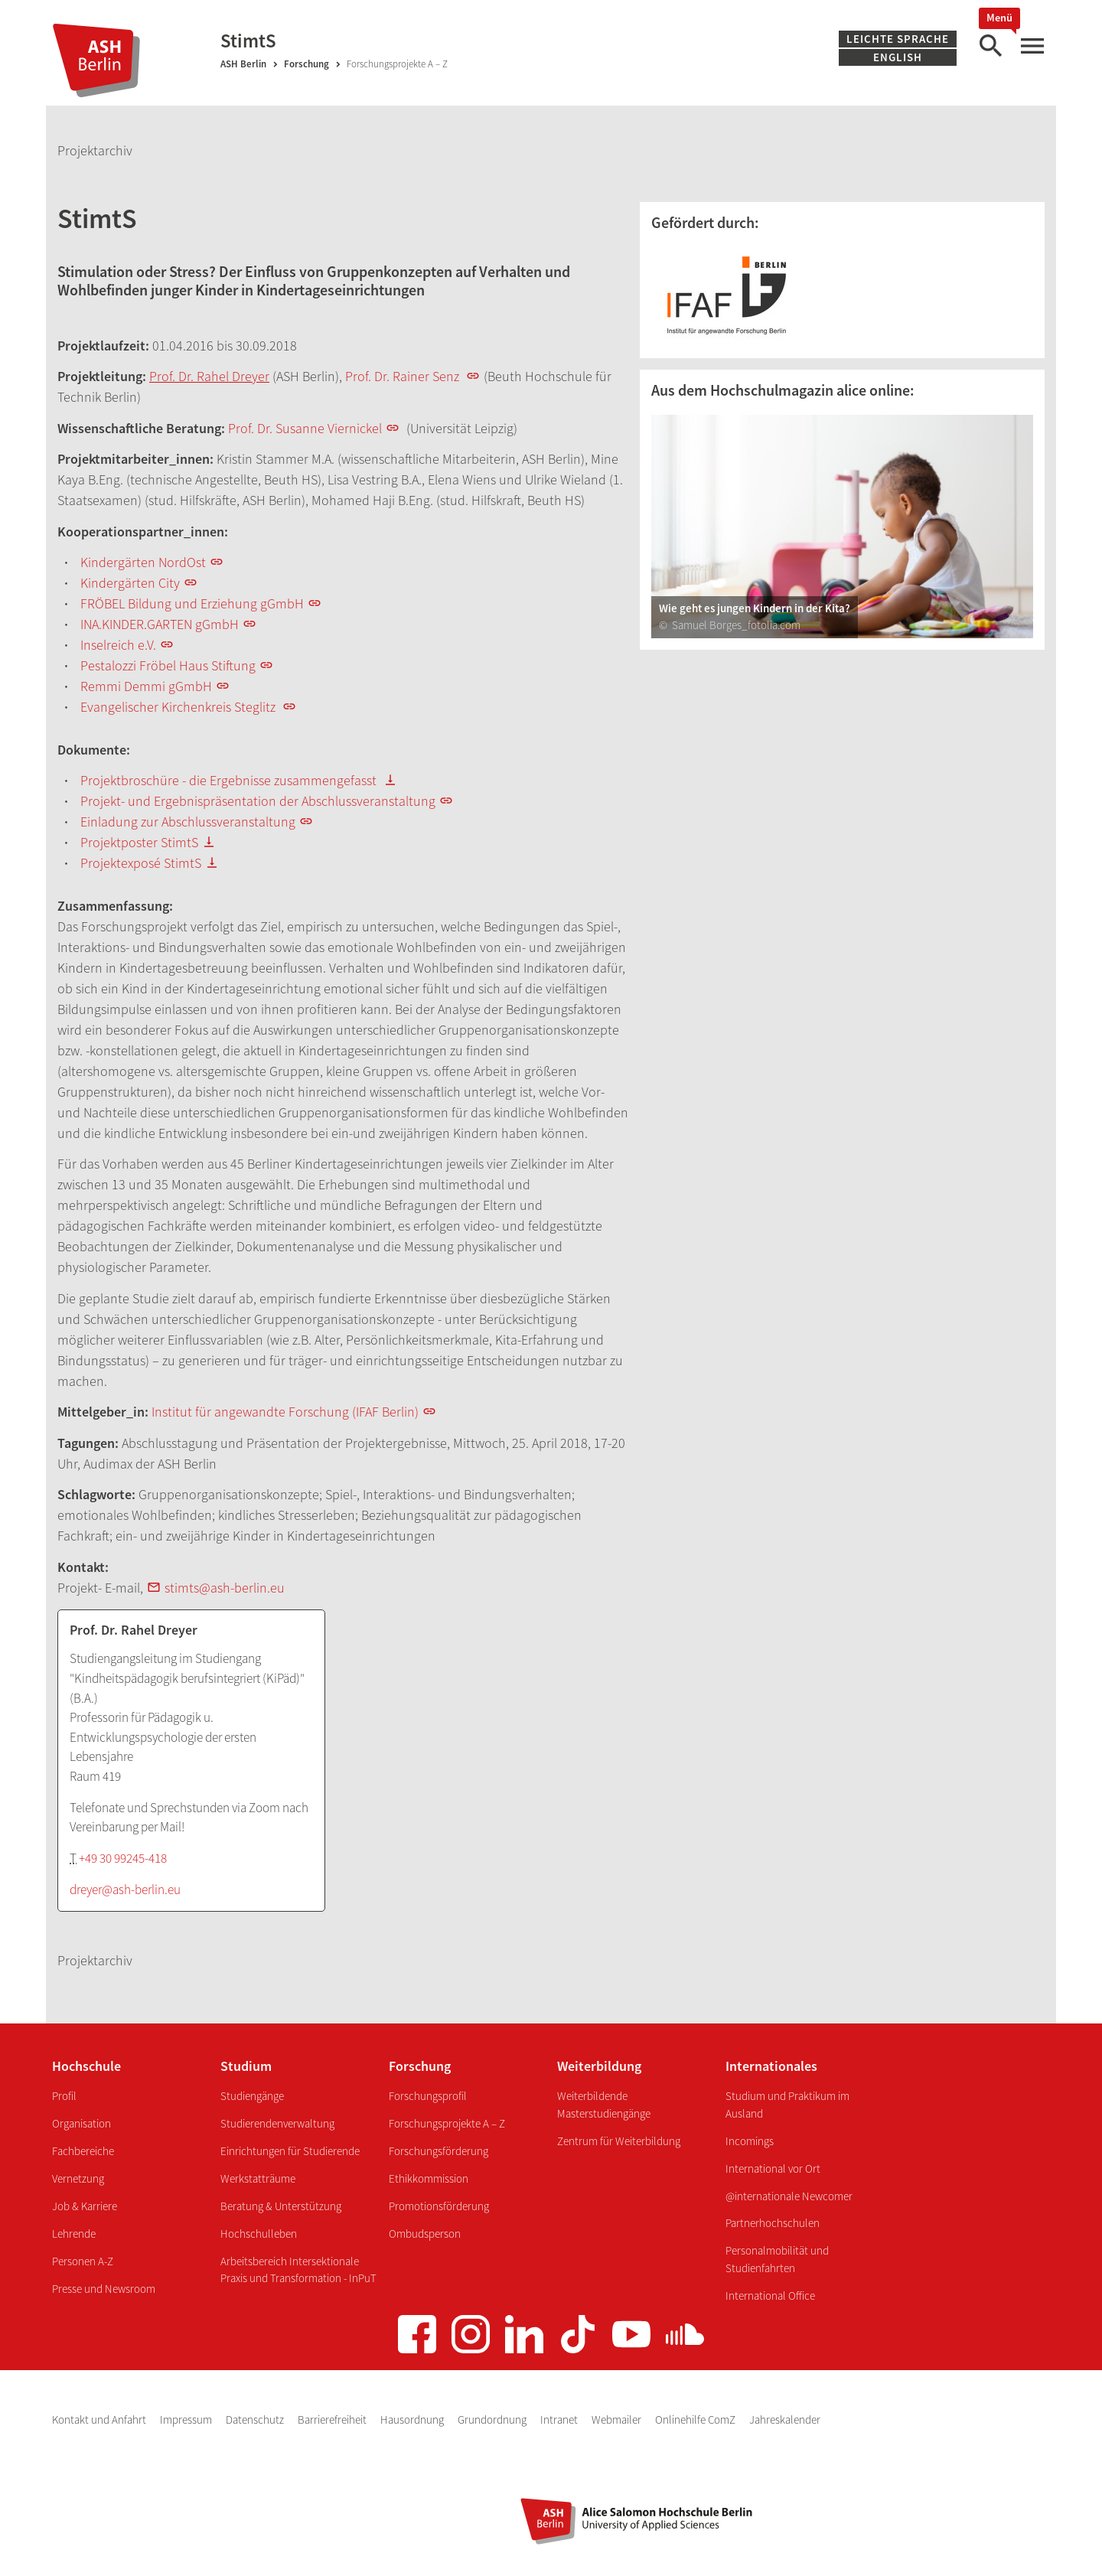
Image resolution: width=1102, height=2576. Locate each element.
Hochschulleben (258, 2233)
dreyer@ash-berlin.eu (125, 1889)
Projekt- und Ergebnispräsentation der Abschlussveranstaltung (257, 801)
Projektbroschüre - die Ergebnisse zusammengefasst (230, 780)
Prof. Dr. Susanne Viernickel (305, 428)
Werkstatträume (257, 2178)
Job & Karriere (84, 2206)
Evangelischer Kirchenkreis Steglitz (179, 707)
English (897, 57)
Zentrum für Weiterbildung (618, 2141)
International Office (770, 2295)
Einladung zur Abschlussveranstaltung (187, 821)
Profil (64, 2096)
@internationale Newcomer (789, 2196)
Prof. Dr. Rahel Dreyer (209, 376)
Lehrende (74, 2233)
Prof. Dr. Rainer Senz (402, 376)
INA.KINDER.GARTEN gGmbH (159, 624)
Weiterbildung (599, 2066)
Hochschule (86, 2066)
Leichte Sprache (897, 38)
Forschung (306, 63)
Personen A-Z (82, 2261)
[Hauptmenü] (1031, 46)
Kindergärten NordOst (143, 562)
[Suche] (990, 46)
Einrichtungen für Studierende (290, 2151)
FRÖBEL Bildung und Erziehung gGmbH (192, 603)
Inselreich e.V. (118, 645)
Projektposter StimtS (139, 842)
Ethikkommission (428, 2178)
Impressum (187, 2419)
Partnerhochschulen (772, 2223)
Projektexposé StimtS (140, 863)
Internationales (771, 2066)
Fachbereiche (83, 2151)
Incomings (749, 2141)
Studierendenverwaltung (277, 2123)
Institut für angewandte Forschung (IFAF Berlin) (285, 1411)
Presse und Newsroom (103, 2288)
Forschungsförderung (438, 2151)
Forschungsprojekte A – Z (447, 2123)
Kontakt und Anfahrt (100, 2419)
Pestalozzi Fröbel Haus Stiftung (168, 665)
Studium (246, 2066)
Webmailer (618, 2419)
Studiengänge (252, 2096)
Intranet (560, 2419)
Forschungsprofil (428, 2096)
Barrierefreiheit (333, 2419)
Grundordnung (493, 2419)
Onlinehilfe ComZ (696, 2419)
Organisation (81, 2123)
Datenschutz (256, 2419)
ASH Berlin (243, 63)
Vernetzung (78, 2178)
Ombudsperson (425, 2233)
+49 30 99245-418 (123, 1858)
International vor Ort (772, 2168)
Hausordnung (413, 2419)
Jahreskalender (784, 2419)
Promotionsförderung (439, 2206)
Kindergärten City (130, 583)
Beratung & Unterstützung (280, 2206)
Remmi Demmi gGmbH (146, 686)
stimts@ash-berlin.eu (225, 1587)
